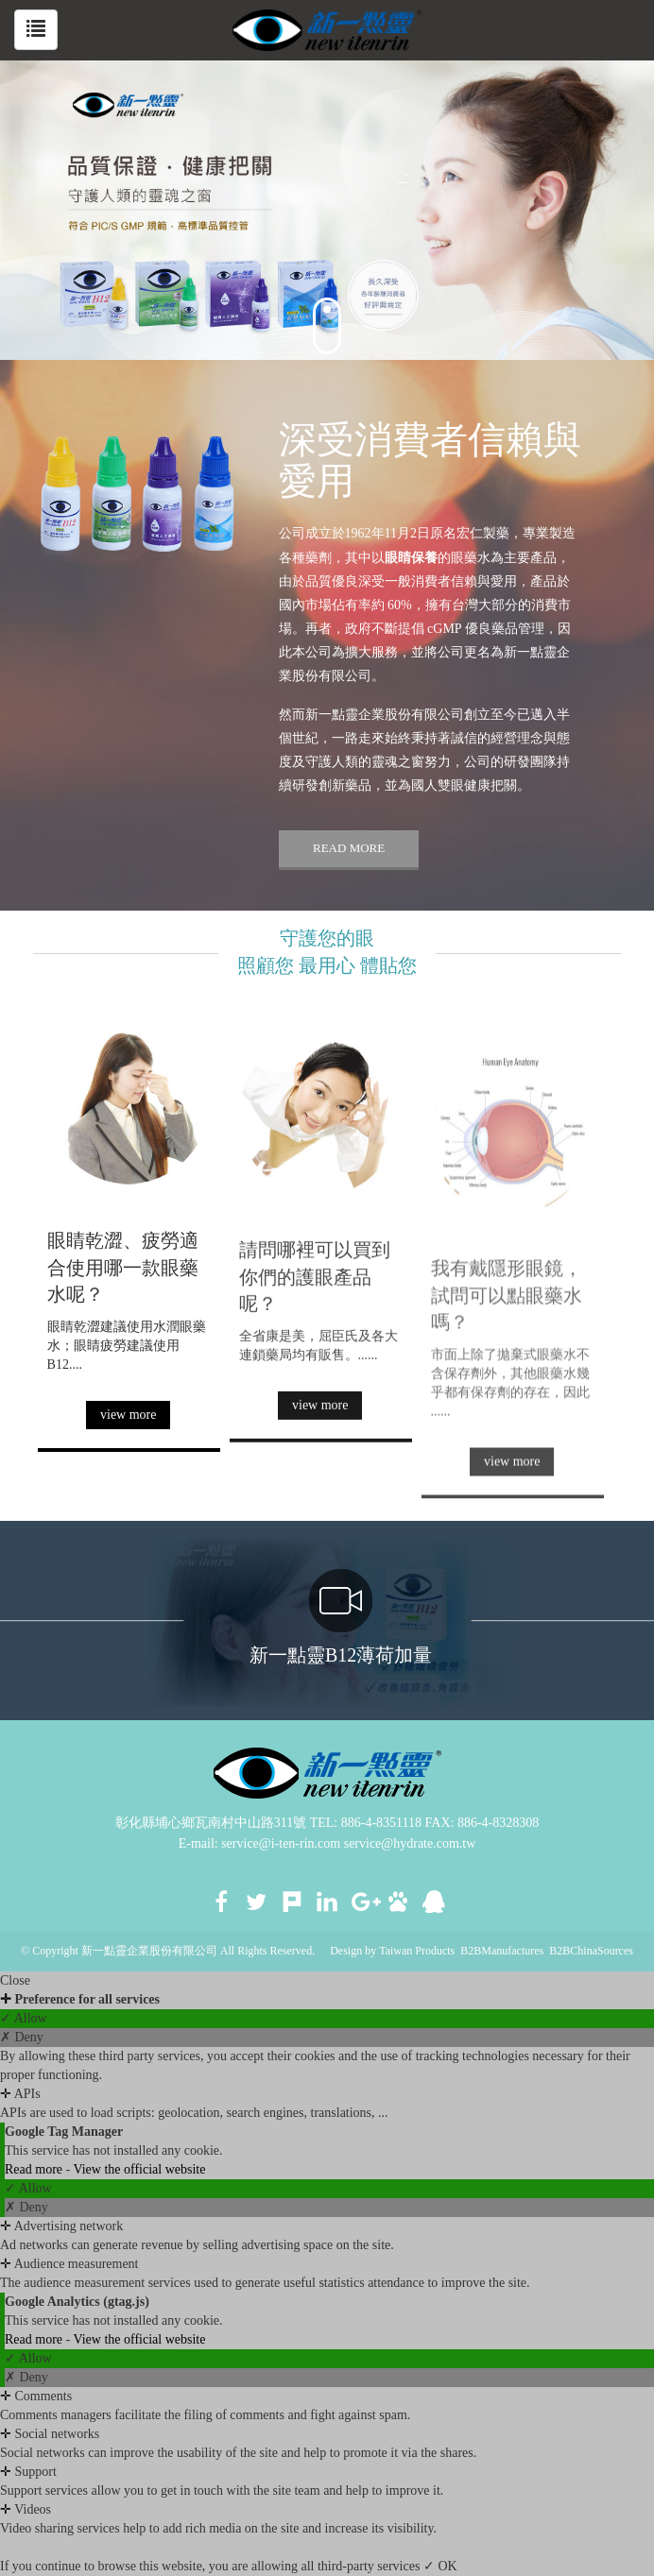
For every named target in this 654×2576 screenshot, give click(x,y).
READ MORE (349, 848)
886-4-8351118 (381, 1823)
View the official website (139, 2169)
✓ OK (440, 2566)
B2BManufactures (501, 1950)
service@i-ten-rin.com (280, 1843)
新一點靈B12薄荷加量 (341, 1617)
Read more (35, 2169)
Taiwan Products (417, 1950)
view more (128, 1419)
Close (15, 1980)
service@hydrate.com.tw (410, 1843)
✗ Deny (21, 2037)
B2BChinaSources (591, 1950)
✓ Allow (23, 2018)
